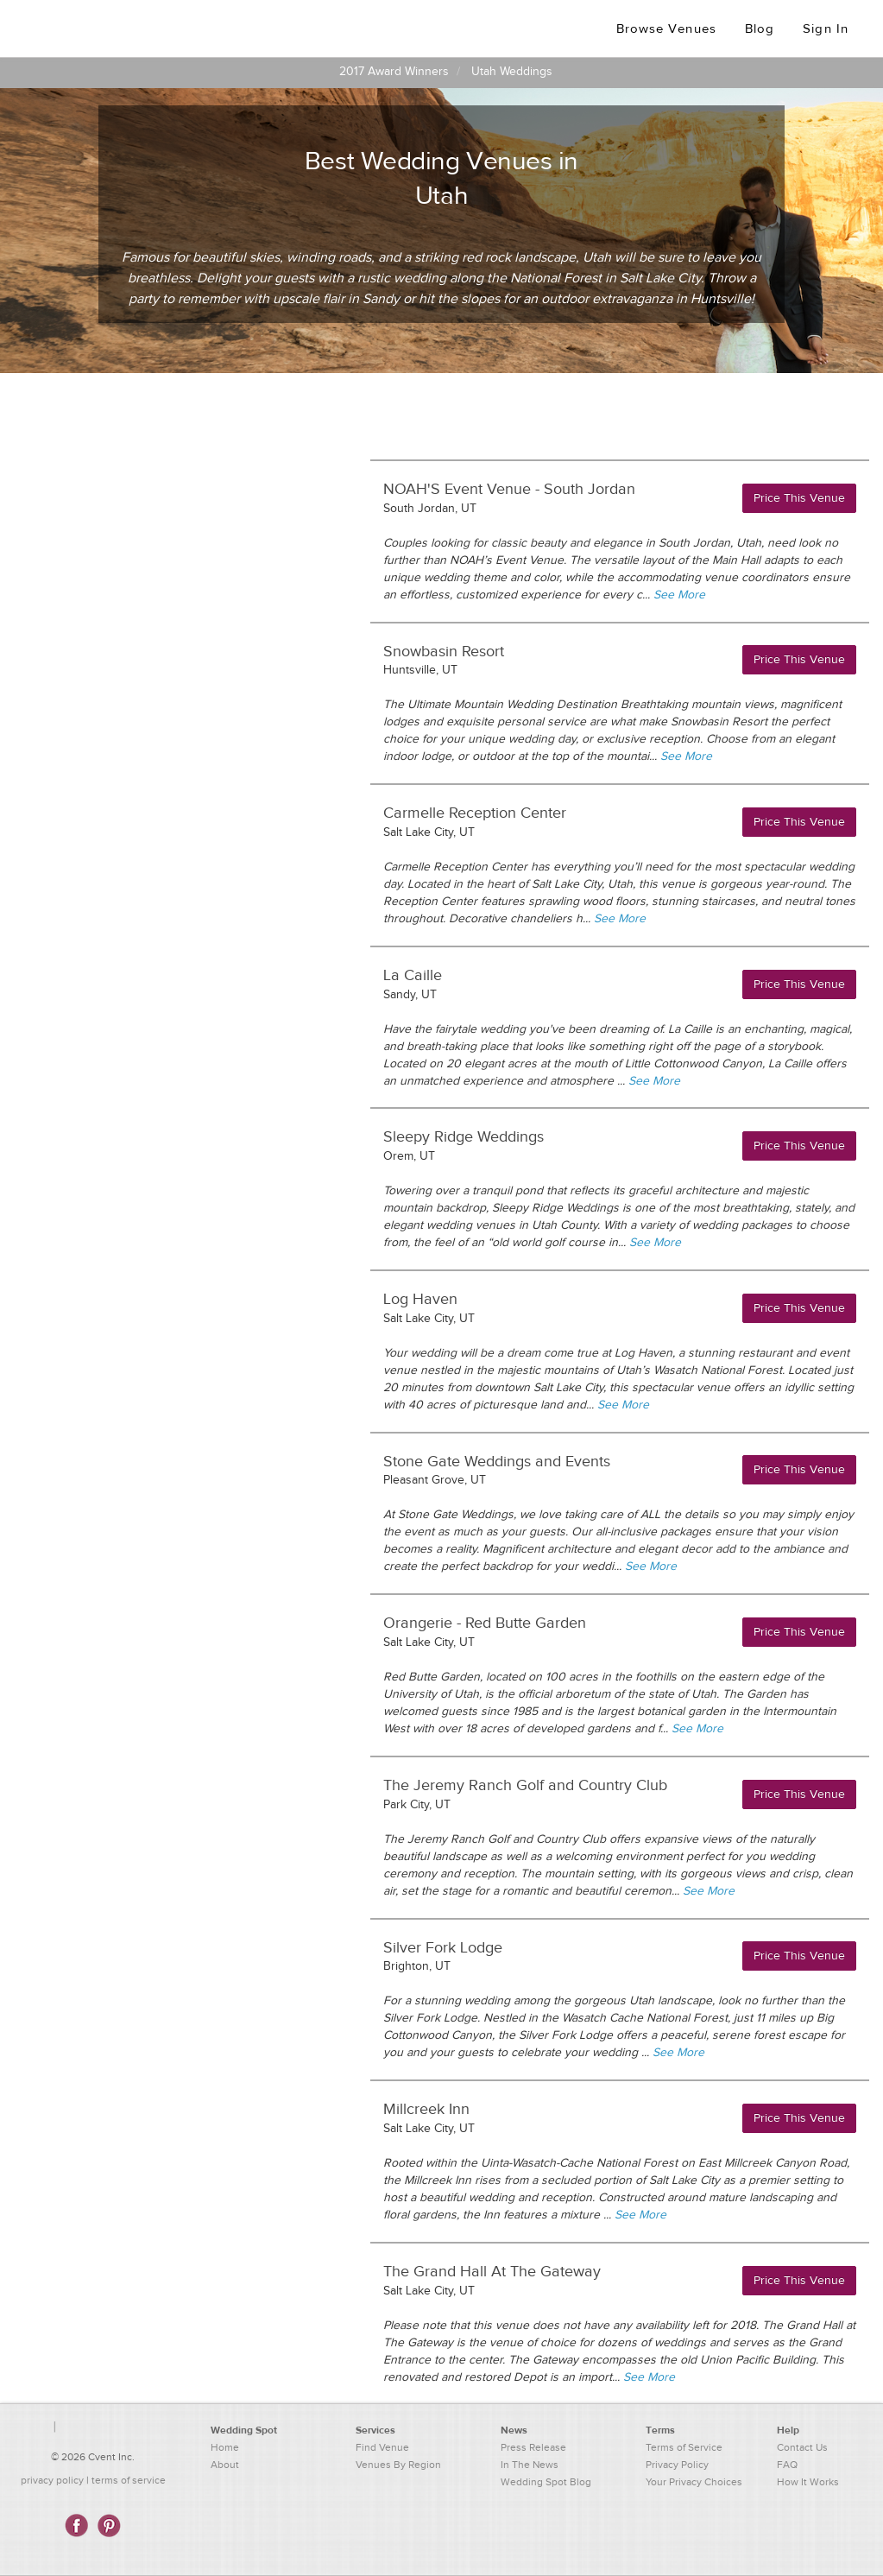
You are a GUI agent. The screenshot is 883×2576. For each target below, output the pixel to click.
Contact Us (802, 2447)
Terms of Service (684, 2447)
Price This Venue (799, 498)
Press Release (533, 2447)
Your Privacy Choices (694, 2482)
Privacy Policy (677, 2465)
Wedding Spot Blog (546, 2482)
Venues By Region (398, 2465)
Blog (759, 29)
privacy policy (52, 2480)
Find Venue (382, 2447)
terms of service (128, 2480)
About (225, 2465)
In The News (529, 2465)
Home (225, 2447)
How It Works (808, 2482)
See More (679, 595)
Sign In (825, 29)
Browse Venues (666, 29)
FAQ (787, 2465)
